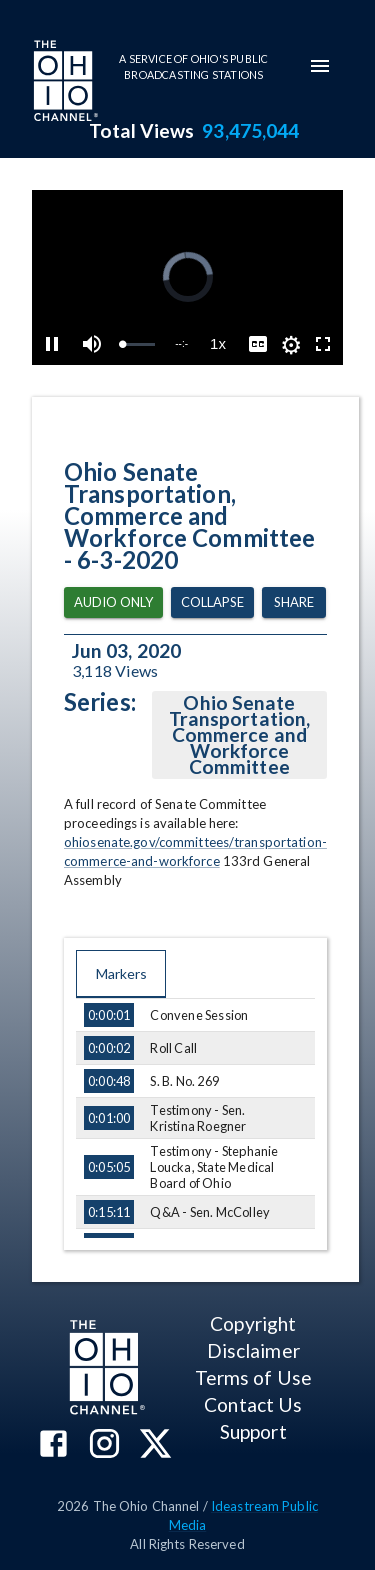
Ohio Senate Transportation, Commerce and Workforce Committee (239, 735)
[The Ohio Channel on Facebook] (53, 1445)
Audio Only (113, 602)
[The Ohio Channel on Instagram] (104, 1445)
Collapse (212, 602)
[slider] (138, 344)
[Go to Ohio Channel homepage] (64, 83)
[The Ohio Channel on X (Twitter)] (155, 1445)
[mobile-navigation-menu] (320, 66)
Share (294, 602)
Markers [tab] (121, 974)
